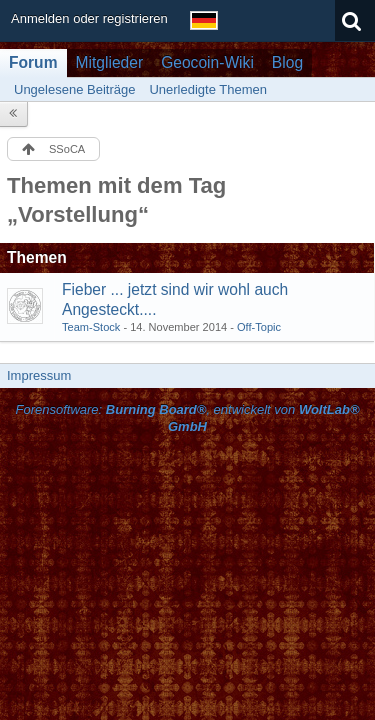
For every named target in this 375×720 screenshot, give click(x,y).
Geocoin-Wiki (207, 62)
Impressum (39, 375)
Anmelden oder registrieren (89, 18)
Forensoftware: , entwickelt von (187, 418)
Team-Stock (91, 327)
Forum (33, 62)
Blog (287, 62)
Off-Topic (259, 327)
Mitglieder (110, 62)
